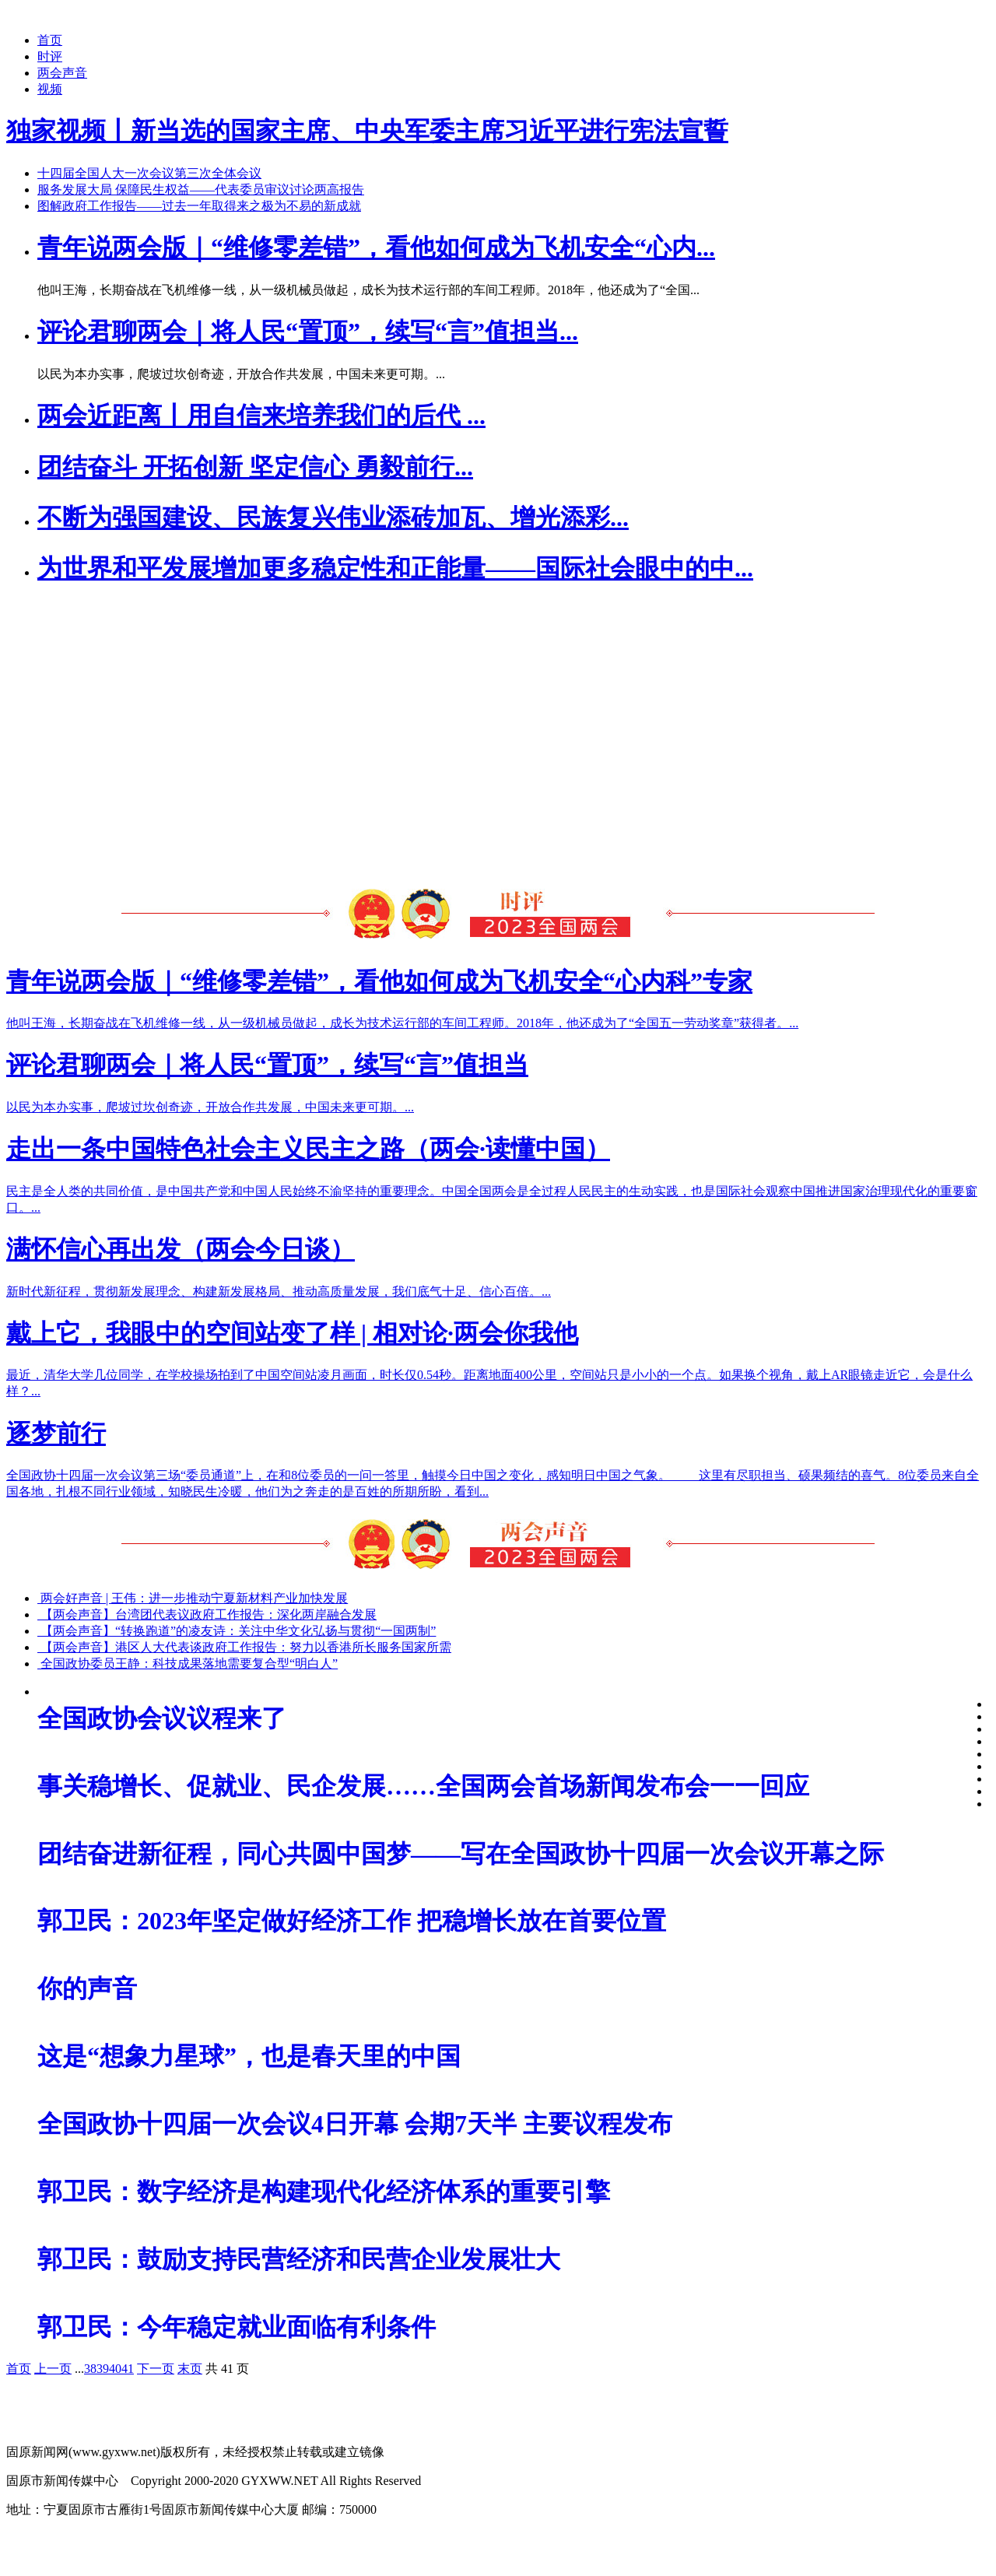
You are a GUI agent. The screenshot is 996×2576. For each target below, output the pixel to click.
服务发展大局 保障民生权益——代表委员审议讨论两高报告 (200, 189)
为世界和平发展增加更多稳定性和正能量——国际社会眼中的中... (395, 568)
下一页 (155, 2368)
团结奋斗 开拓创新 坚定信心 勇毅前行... (255, 467)
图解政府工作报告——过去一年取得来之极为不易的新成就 (199, 205)
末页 (189, 2368)
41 (127, 2368)
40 (115, 2368)
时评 (49, 56)
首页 (49, 40)
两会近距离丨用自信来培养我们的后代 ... (261, 416)
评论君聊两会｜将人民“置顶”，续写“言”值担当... (307, 332)
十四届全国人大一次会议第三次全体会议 (149, 173)
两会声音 (62, 72)
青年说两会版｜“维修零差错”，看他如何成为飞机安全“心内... (376, 247)
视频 (49, 89)
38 (90, 2368)
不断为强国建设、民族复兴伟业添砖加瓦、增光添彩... (333, 518)
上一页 (53, 2368)
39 (102, 2368)
